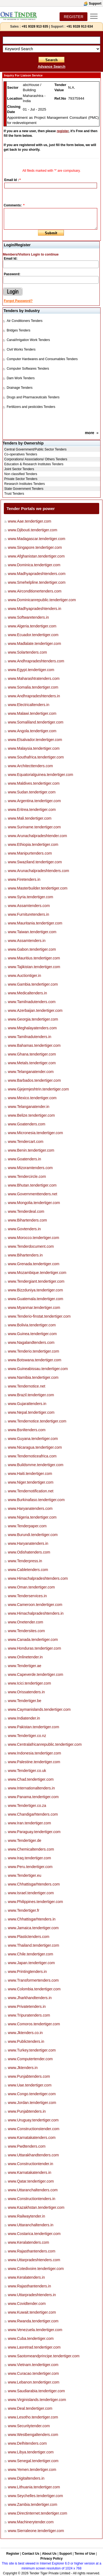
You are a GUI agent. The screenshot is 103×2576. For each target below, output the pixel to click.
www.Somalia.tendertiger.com (33, 687)
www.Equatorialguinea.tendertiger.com (40, 774)
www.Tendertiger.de (24, 1840)
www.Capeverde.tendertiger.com (35, 1674)
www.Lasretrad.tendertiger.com (34, 2347)
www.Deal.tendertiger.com (30, 2408)
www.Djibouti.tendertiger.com (32, 530)
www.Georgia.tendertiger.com (33, 1019)
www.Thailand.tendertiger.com (33, 1945)
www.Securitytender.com (29, 2426)
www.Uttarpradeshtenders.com (34, 2260)
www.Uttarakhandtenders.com (33, 2155)
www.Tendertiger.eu (24, 1875)
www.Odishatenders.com (29, 1552)
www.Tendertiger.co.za (27, 1805)
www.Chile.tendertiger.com (30, 1954)
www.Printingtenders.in (27, 1971)
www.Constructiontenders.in (31, 2198)
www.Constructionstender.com (33, 2129)
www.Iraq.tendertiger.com (29, 1858)
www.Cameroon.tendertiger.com (35, 1604)
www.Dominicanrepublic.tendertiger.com (42, 600)
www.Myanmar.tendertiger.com (34, 1307)
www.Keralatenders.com (28, 2242)
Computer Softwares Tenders (28, 368)
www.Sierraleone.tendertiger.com (36, 2530)
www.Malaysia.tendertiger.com (34, 748)
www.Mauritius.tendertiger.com (34, 958)
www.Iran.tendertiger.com (29, 1823)
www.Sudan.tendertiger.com (31, 792)
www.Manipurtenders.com (30, 853)
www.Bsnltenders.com (27, 1430)
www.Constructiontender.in (30, 2164)
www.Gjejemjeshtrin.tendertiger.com (38, 1089)
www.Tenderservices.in (27, 1596)
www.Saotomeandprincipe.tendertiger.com (44, 2356)
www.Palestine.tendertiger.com (34, 1762)
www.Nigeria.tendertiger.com (32, 1517)
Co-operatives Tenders (20, 454)
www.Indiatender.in (24, 1718)
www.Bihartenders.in (25, 1255)
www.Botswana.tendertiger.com (34, 1360)
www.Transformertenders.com (33, 1980)
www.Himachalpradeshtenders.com (38, 1578)
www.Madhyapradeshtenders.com (37, 573)
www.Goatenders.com (26, 1124)
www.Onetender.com (25, 1622)
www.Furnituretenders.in (28, 914)
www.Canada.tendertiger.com (33, 1639)
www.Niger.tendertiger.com (31, 1482)
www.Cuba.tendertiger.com (31, 2338)
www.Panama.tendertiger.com (33, 1797)
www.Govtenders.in (24, 1229)
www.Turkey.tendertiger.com (32, 2050)
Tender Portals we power (31, 508)
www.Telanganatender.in (28, 1106)
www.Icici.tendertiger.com (29, 1683)
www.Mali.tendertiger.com (30, 818)
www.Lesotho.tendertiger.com (33, 2417)
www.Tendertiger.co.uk (27, 1770)
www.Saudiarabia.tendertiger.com (36, 2391)
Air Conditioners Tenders (24, 321)
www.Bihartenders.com (27, 1220)
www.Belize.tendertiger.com (31, 1115)
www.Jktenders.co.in (25, 2032)
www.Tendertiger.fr (23, 1910)
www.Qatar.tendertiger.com (31, 2181)
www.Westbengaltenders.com (33, 2434)
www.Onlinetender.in (25, 1657)
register (63, 131)
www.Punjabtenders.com (29, 2076)
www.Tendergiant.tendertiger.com (36, 1281)
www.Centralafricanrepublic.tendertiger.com (45, 1744)
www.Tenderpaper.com (27, 1526)
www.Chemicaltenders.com (31, 1849)
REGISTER (73, 16)
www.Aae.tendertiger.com (29, 521)
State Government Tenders (23, 489)
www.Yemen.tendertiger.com (32, 2469)
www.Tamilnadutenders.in (29, 1036)
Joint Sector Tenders (19, 469)
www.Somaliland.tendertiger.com (35, 722)
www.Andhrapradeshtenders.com (36, 661)
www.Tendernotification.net (31, 1491)
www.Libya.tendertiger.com (31, 2452)
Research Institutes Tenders (24, 484)
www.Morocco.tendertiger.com (33, 1237)
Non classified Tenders (20, 474)
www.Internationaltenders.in (31, 1788)
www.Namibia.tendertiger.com (33, 1377)
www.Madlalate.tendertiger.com (34, 643)
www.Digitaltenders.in (26, 2478)
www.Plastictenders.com (28, 1936)
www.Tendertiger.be (24, 1700)
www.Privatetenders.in (27, 2006)
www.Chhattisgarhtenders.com (34, 1884)
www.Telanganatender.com (31, 1071)
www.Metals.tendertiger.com (32, 1063)
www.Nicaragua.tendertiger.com (35, 1447)
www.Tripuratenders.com (29, 2015)
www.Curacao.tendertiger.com (33, 2373)
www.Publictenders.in (26, 2041)
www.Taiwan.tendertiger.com (32, 932)
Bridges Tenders (18, 330)
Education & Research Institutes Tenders (34, 464)
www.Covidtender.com (27, 2303)
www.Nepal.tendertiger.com (31, 1412)
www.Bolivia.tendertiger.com (32, 1325)
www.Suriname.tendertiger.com (34, 827)
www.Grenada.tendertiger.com (33, 1264)
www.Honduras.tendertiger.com (34, 1648)
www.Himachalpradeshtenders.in (36, 1613)
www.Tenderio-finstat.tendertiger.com (39, 1316)
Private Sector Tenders (20, 479)
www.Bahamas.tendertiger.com (34, 1045)
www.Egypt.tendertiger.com (31, 670)
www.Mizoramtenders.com (30, 1168)
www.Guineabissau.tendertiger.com (38, 1368)
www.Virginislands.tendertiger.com (37, 2399)
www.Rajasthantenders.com (31, 2251)
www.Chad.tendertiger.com (31, 1779)
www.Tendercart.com (25, 1141)
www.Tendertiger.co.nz (27, 1735)
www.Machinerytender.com (31, 2522)
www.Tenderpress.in (25, 1561)
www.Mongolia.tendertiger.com (34, 1202)
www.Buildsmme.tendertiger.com (35, 1465)
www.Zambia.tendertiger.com (32, 2504)
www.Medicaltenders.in (27, 993)
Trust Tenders (14, 494)
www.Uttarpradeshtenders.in (32, 2295)
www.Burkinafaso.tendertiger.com (36, 1500)
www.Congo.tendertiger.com (32, 2094)
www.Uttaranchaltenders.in (31, 2225)
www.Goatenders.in (24, 1159)
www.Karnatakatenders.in (29, 2172)
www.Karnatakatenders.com (31, 2137)
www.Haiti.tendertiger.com (30, 1473)
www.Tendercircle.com (27, 1176)
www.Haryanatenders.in (28, 1543)
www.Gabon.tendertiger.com (32, 949)
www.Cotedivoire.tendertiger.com (36, 2268)
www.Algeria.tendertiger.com (32, 626)
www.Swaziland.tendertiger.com (35, 862)
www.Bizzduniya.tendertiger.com (35, 1290)
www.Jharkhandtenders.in (30, 1998)
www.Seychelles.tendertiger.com (35, 2496)
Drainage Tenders (20, 388)
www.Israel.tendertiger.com (31, 1893)
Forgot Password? (18, 301)
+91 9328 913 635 (34, 26)
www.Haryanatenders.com (30, 1508)
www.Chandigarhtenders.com (33, 1814)
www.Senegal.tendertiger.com (33, 2461)
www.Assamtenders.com (29, 905)
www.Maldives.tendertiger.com (34, 783)
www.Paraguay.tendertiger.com (34, 1832)
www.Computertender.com (30, 2059)
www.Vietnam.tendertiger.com (33, 2364)
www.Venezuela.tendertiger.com (35, 2330)
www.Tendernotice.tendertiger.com (37, 1421)
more (89, 433)
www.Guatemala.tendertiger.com (35, 1299)
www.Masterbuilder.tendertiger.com (37, 888)
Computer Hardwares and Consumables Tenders (42, 359)
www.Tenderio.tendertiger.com (33, 1351)
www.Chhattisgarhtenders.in (31, 1919)
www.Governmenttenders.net (32, 1194)
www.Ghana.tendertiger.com (32, 1054)
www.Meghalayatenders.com (32, 1028)
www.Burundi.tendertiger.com (33, 1534)
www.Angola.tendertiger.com (32, 731)
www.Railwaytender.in (26, 2216)
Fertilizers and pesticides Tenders (31, 407)
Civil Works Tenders (21, 349)
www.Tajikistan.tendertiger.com (34, 967)
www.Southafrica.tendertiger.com (36, 757)
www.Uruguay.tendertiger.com (33, 2120)
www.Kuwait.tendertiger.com (32, 2312)
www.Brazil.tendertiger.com (31, 1395)
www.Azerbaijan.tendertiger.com (35, 1010)
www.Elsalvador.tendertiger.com (35, 739)
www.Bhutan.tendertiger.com (32, 1185)
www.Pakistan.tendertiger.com (33, 1727)
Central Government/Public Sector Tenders (35, 449)
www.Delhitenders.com (27, 2443)
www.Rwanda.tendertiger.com (33, 2321)
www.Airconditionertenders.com (34, 591)
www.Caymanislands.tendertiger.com (39, 1709)
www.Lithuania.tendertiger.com (34, 2487)
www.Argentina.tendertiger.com (34, 801)
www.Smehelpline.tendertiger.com (37, 582)
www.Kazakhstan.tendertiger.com (36, 2207)
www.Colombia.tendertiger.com (34, 1989)
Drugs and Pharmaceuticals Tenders (33, 397)
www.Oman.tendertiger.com (31, 1587)
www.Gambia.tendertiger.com (33, 984)
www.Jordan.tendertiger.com (32, 2102)
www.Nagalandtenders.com (31, 1342)
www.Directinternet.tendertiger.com (37, 2513)
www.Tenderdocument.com (31, 1246)
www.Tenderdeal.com (26, 1211)
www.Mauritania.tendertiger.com (35, 923)
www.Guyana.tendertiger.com (33, 1438)
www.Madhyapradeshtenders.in (34, 608)
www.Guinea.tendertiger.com (32, 1334)
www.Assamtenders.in (27, 940)
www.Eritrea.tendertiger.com (32, 809)
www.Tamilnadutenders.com (31, 1002)
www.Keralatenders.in (26, 2277)
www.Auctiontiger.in (24, 975)
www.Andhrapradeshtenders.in (34, 696)
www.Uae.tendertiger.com (30, 2085)
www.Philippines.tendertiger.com (35, 1901)
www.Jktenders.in (23, 2067)
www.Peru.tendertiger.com (30, 1866)
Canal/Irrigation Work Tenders (28, 340)
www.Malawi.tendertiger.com (32, 713)
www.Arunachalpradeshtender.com (37, 836)
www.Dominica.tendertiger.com (34, 565)
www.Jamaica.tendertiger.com (33, 1928)
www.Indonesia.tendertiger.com (34, 1753)
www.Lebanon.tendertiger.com (33, 2382)
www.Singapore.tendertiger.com (35, 547)
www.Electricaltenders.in (28, 704)
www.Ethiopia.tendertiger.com (33, 844)
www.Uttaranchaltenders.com (33, 2190)
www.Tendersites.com (26, 1631)
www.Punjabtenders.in (27, 2111)
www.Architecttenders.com (30, 766)
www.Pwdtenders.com (27, 2146)
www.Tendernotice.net (26, 1386)
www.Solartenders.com (27, 652)
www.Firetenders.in (24, 879)
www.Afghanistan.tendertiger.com (36, 556)
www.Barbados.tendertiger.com (34, 1080)
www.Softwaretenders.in (28, 617)
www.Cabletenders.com (28, 1569)
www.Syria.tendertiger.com (30, 897)
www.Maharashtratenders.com (34, 678)
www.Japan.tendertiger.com (31, 1963)
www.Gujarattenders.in (27, 1403)
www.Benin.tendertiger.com (31, 1150)
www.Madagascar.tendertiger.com (36, 538)
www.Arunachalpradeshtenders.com (38, 870)
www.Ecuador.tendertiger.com (33, 635)
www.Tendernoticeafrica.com (32, 1456)
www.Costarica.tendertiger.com (34, 2233)
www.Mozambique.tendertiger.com (37, 1272)
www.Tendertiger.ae (24, 1666)
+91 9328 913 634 (79, 26)
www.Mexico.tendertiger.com (32, 1098)
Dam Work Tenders (20, 378)
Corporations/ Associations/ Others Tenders (35, 459)
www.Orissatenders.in (26, 1692)
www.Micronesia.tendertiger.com (35, 1133)
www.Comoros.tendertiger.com (34, 2024)
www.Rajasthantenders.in (29, 2286)
